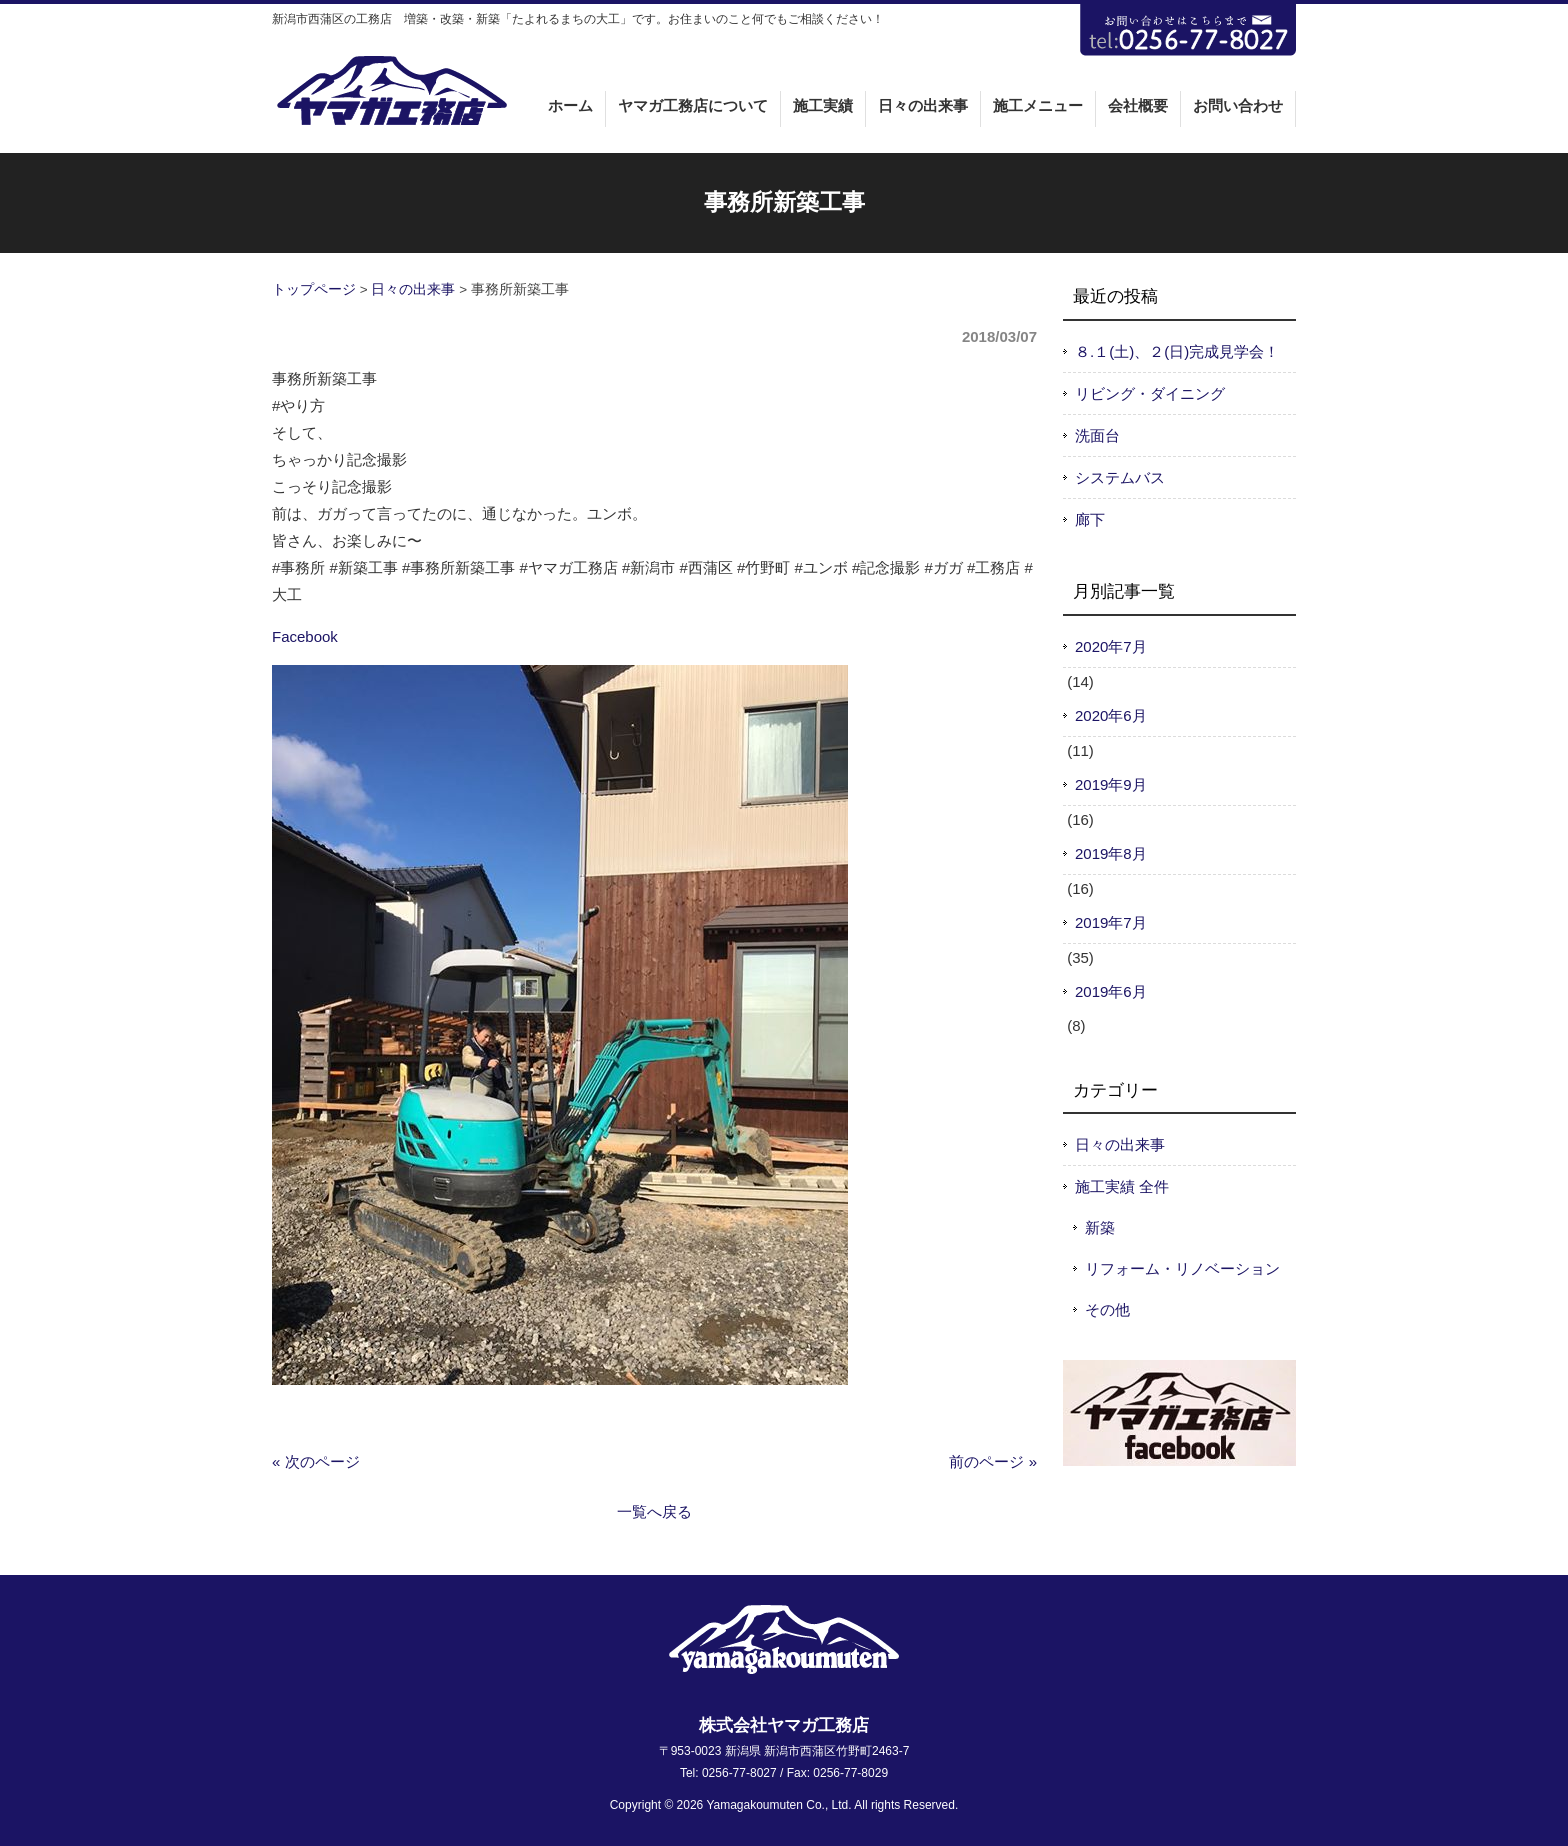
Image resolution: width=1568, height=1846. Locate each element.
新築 (1100, 1227)
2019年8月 (1111, 853)
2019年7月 (1111, 922)
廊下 (1090, 519)
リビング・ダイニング (1150, 393)
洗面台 (1097, 435)
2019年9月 (1111, 784)
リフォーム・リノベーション (1182, 1268)
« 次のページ (316, 1461)
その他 (1107, 1309)
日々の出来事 (413, 289)
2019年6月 (1111, 991)
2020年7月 (1111, 646)
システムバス (1120, 477)
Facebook (305, 636)
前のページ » (993, 1461)
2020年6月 (1111, 715)
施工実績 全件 (1122, 1186)
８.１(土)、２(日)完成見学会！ (1177, 351)
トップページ (314, 289)
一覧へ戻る (654, 1511)
